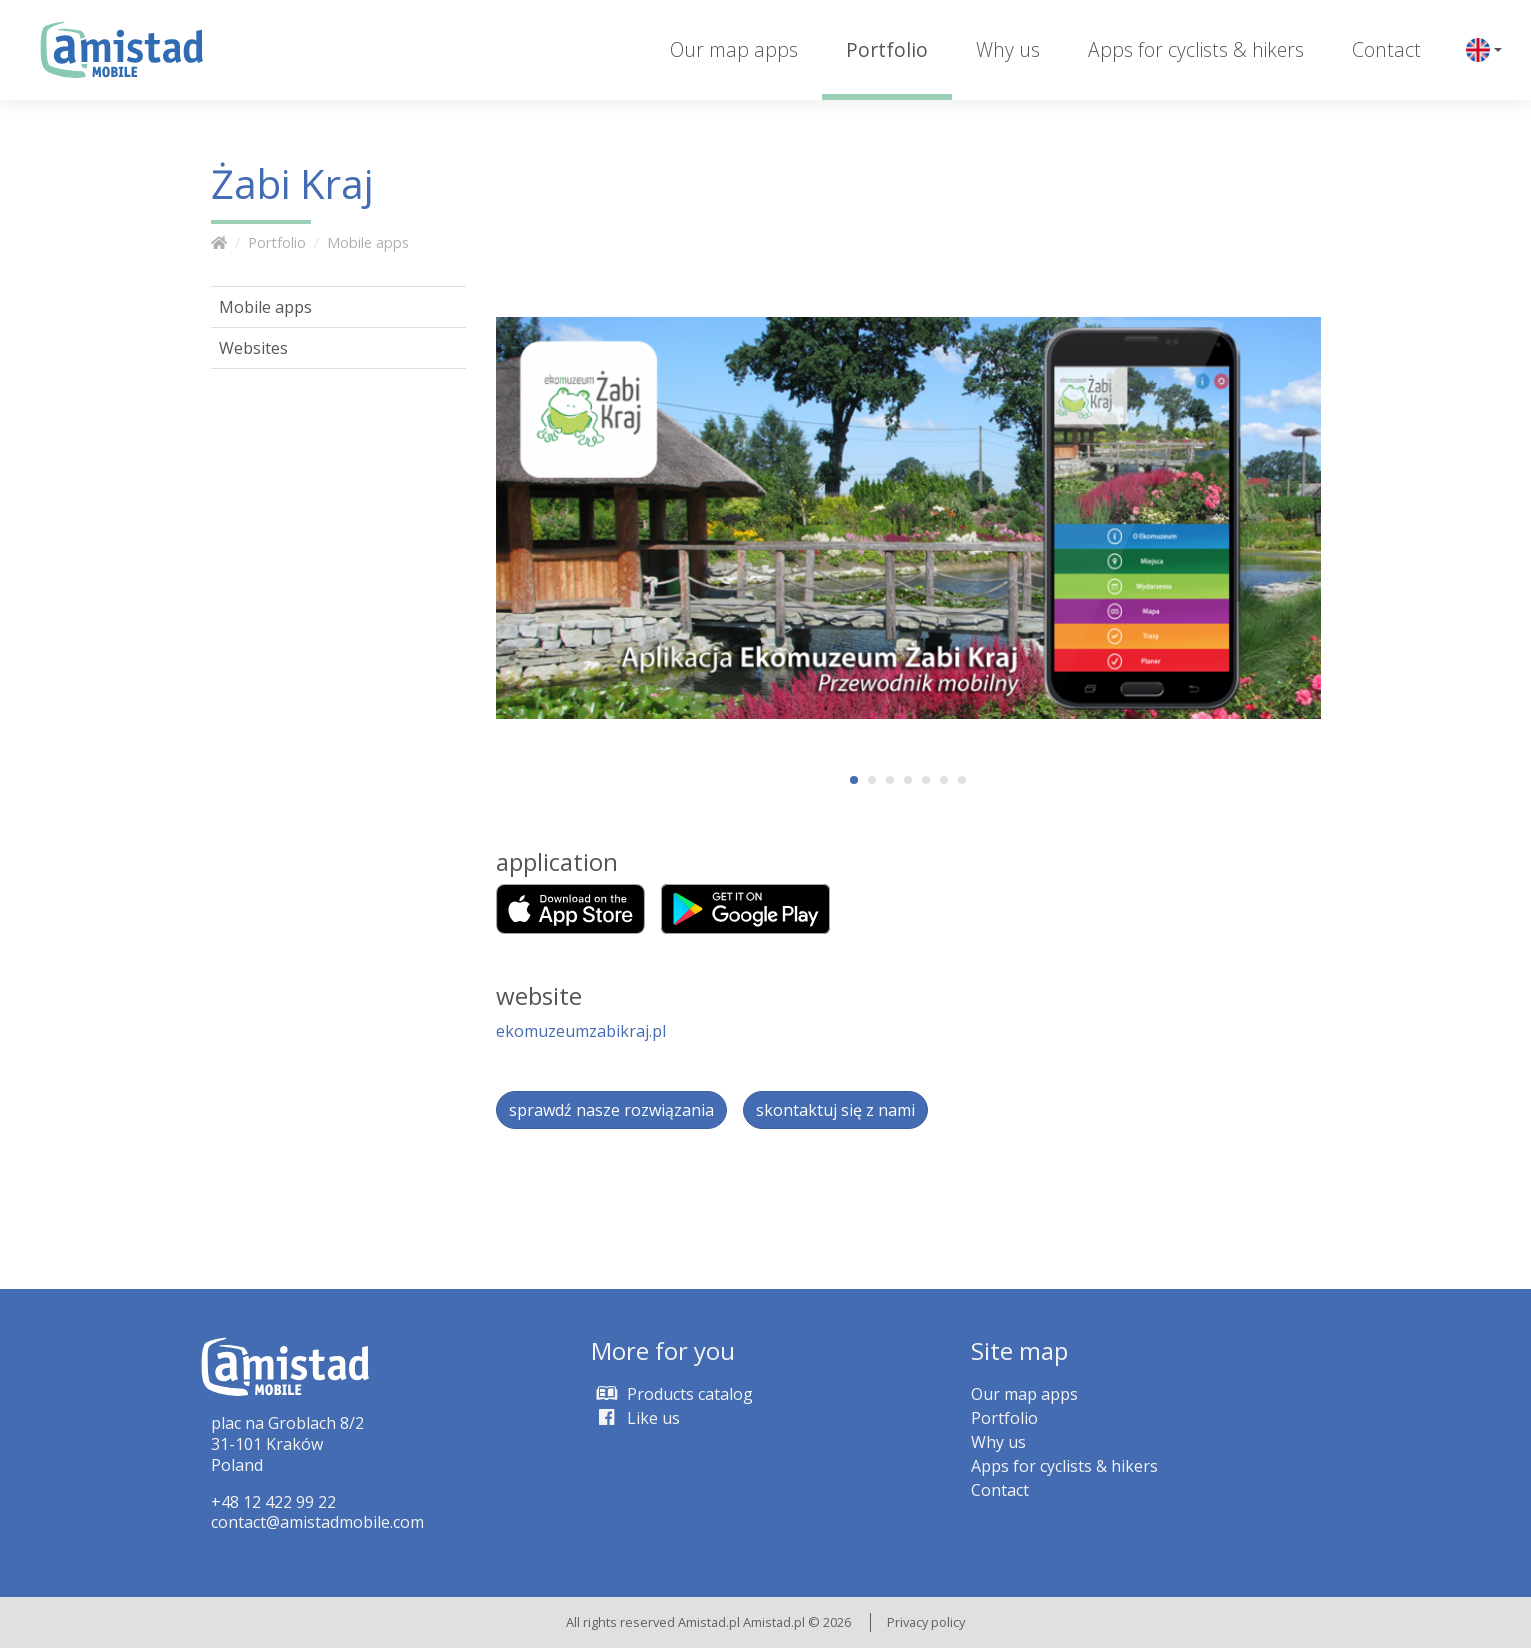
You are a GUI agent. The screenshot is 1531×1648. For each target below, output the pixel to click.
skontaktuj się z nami (835, 1110)
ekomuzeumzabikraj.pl (581, 1031)
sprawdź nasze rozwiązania (611, 1110)
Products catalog (672, 1394)
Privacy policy (926, 1622)
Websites (253, 348)
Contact (1386, 49)
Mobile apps (368, 242)
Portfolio (887, 49)
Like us (635, 1418)
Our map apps (734, 49)
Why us (1008, 49)
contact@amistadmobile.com (317, 1522)
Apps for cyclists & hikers (1196, 49)
